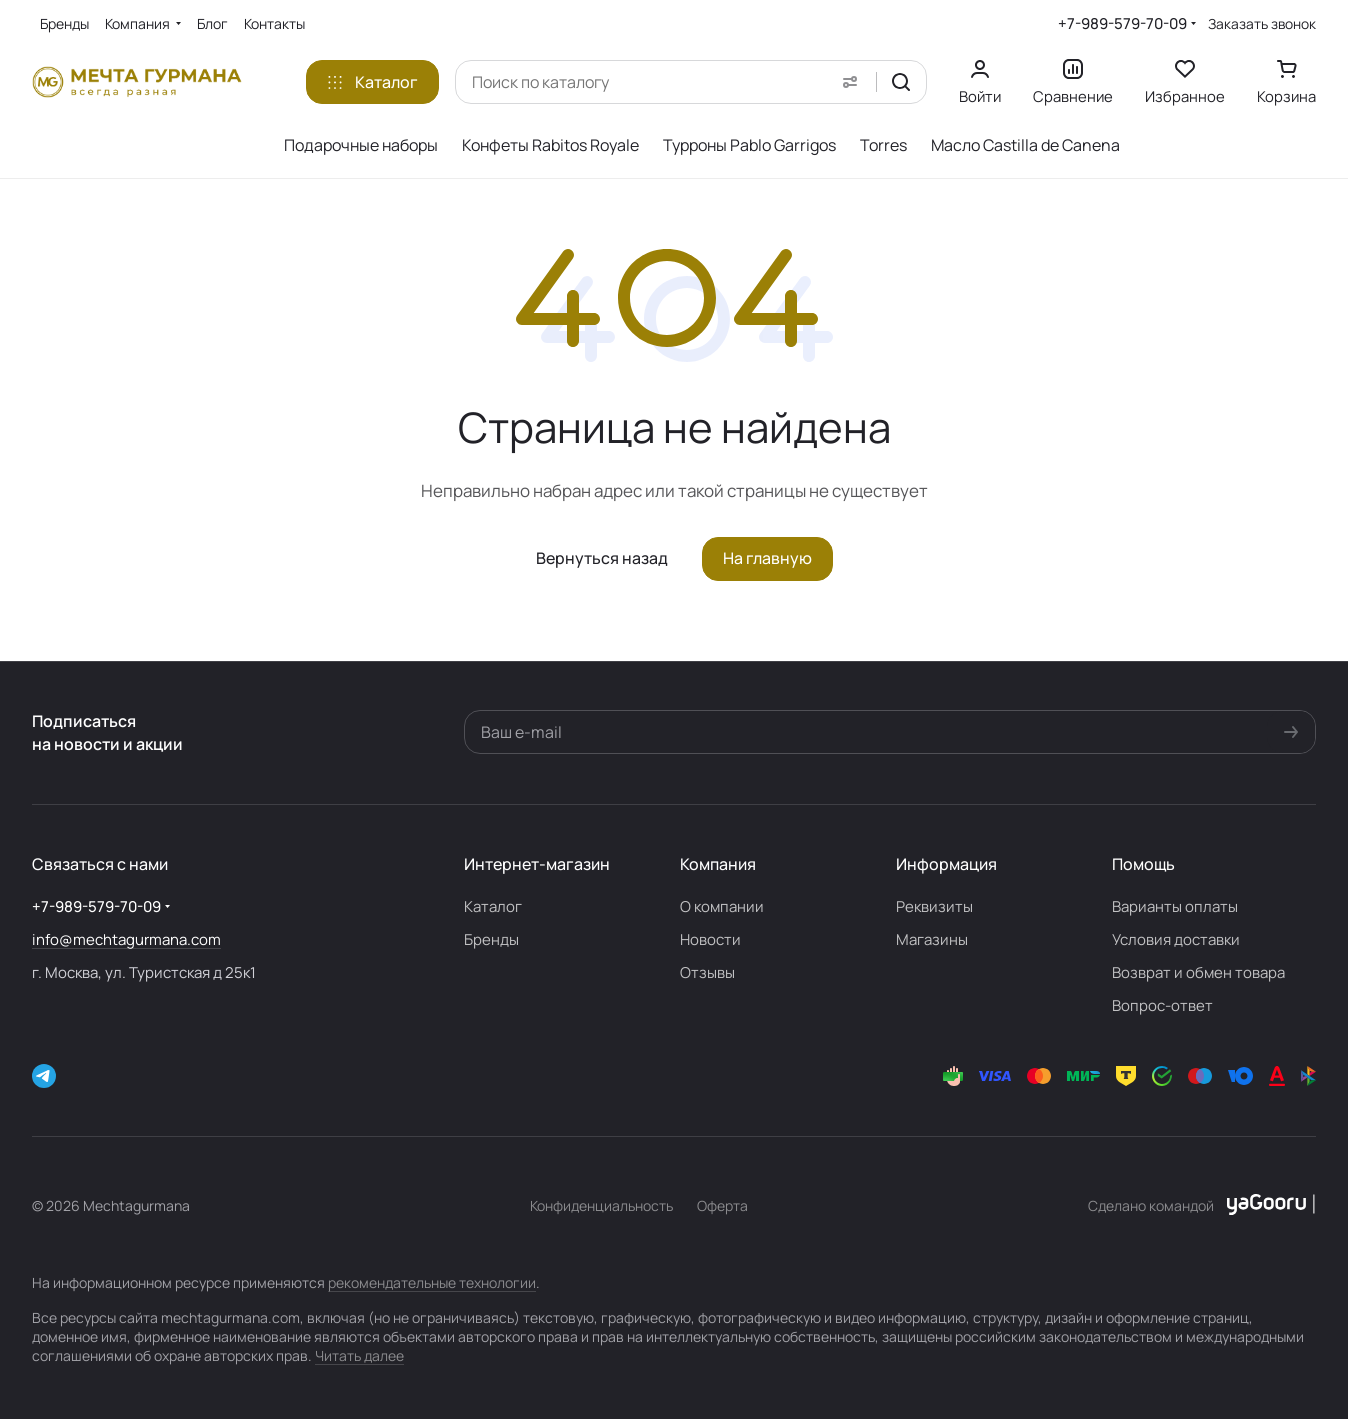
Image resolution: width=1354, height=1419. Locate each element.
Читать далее (359, 1355)
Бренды (491, 939)
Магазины (932, 939)
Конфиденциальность (601, 1205)
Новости (710, 939)
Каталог (493, 906)
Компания (718, 864)
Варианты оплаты (1175, 906)
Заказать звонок (1262, 24)
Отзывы (707, 972)
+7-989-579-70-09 (1122, 23)
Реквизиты (934, 906)
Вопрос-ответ (1162, 1005)
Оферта (722, 1205)
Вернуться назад (602, 558)
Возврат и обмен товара (1198, 972)
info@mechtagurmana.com (126, 939)
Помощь (1143, 864)
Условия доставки (1176, 939)
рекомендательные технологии (432, 1282)
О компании (722, 906)
